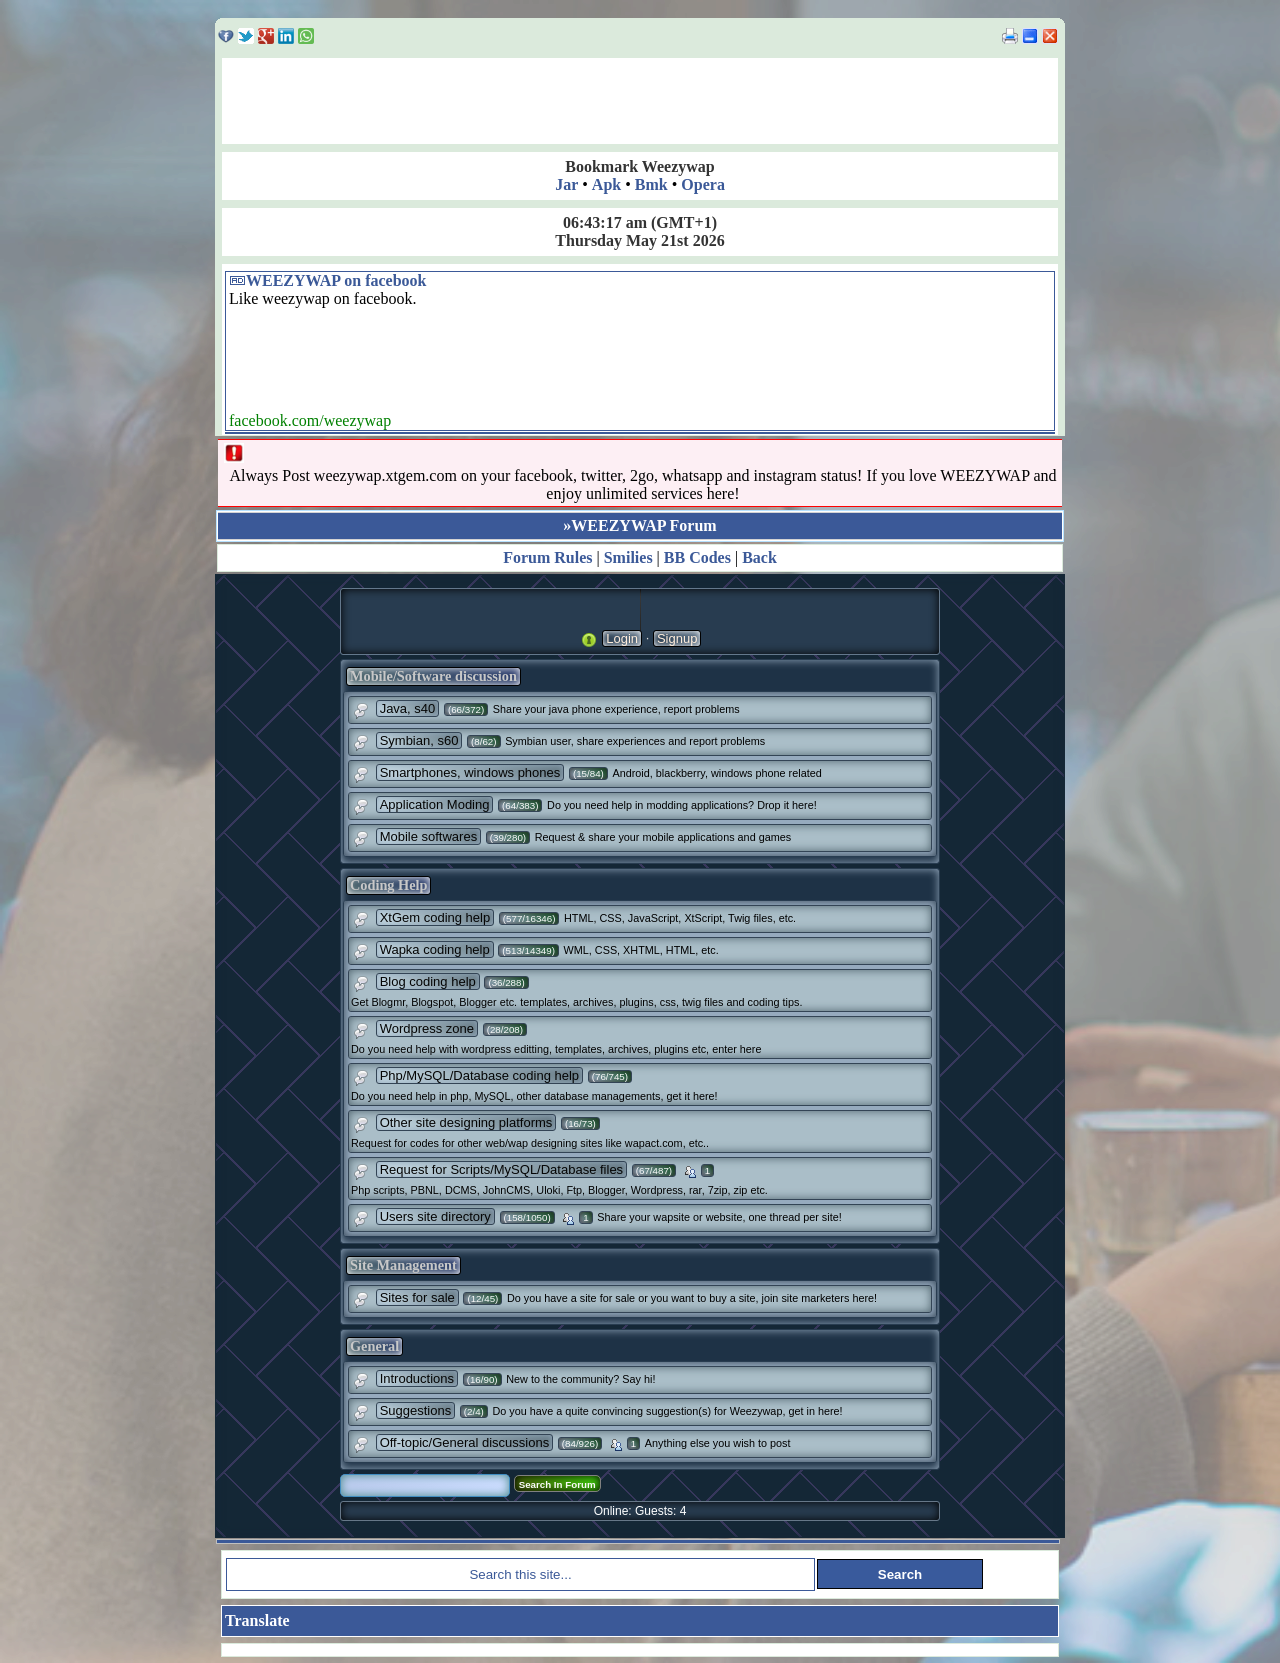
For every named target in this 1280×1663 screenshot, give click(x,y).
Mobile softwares (429, 836)
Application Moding (435, 804)
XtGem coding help (435, 917)
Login (622, 638)
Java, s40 (408, 708)
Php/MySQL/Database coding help (479, 1075)
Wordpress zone (427, 1028)
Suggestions (416, 1410)
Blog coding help (428, 981)
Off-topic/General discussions (465, 1442)
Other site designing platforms (466, 1122)
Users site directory (435, 1216)
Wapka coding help (435, 949)
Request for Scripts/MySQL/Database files (502, 1169)
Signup (677, 638)
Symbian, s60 (419, 740)
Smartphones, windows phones (470, 772)
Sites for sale (417, 1297)
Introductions (417, 1378)
